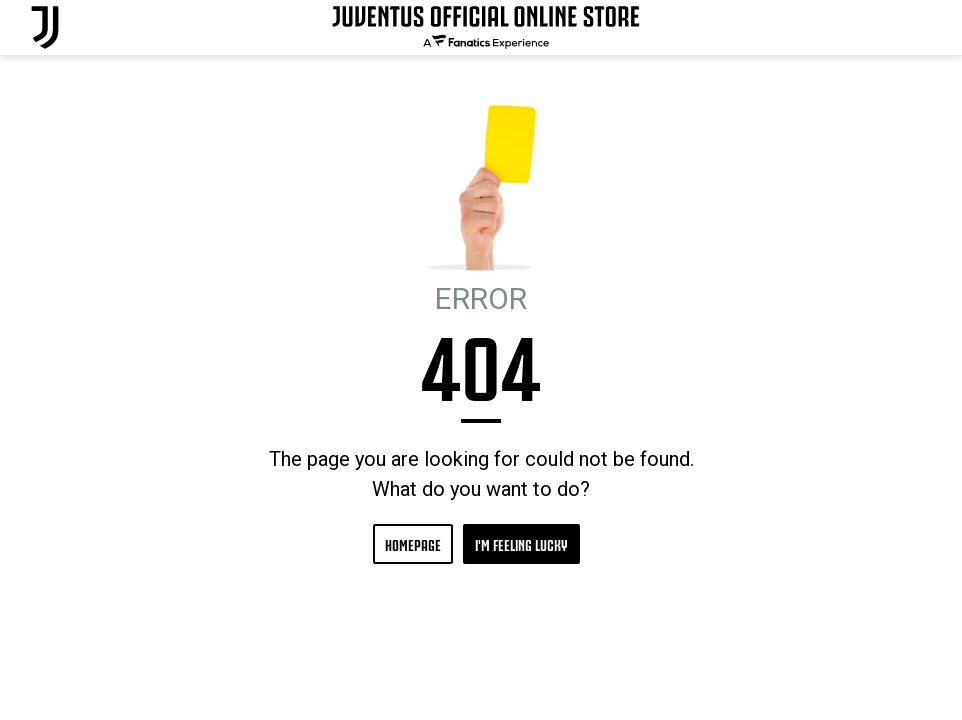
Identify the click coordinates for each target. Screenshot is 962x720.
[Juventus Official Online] (45, 27)
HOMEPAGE (413, 543)
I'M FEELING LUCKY (521, 543)
